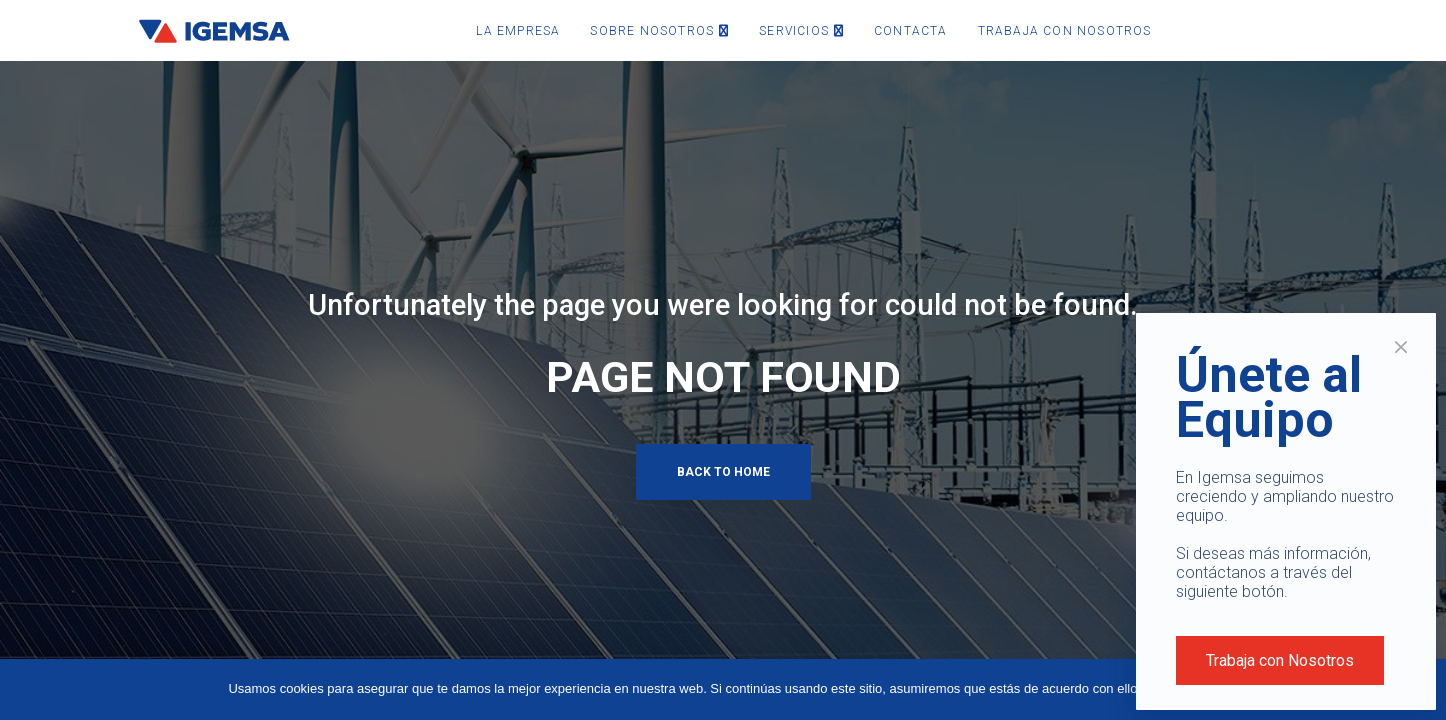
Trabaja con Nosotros (1280, 660)
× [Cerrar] (1401, 347)
